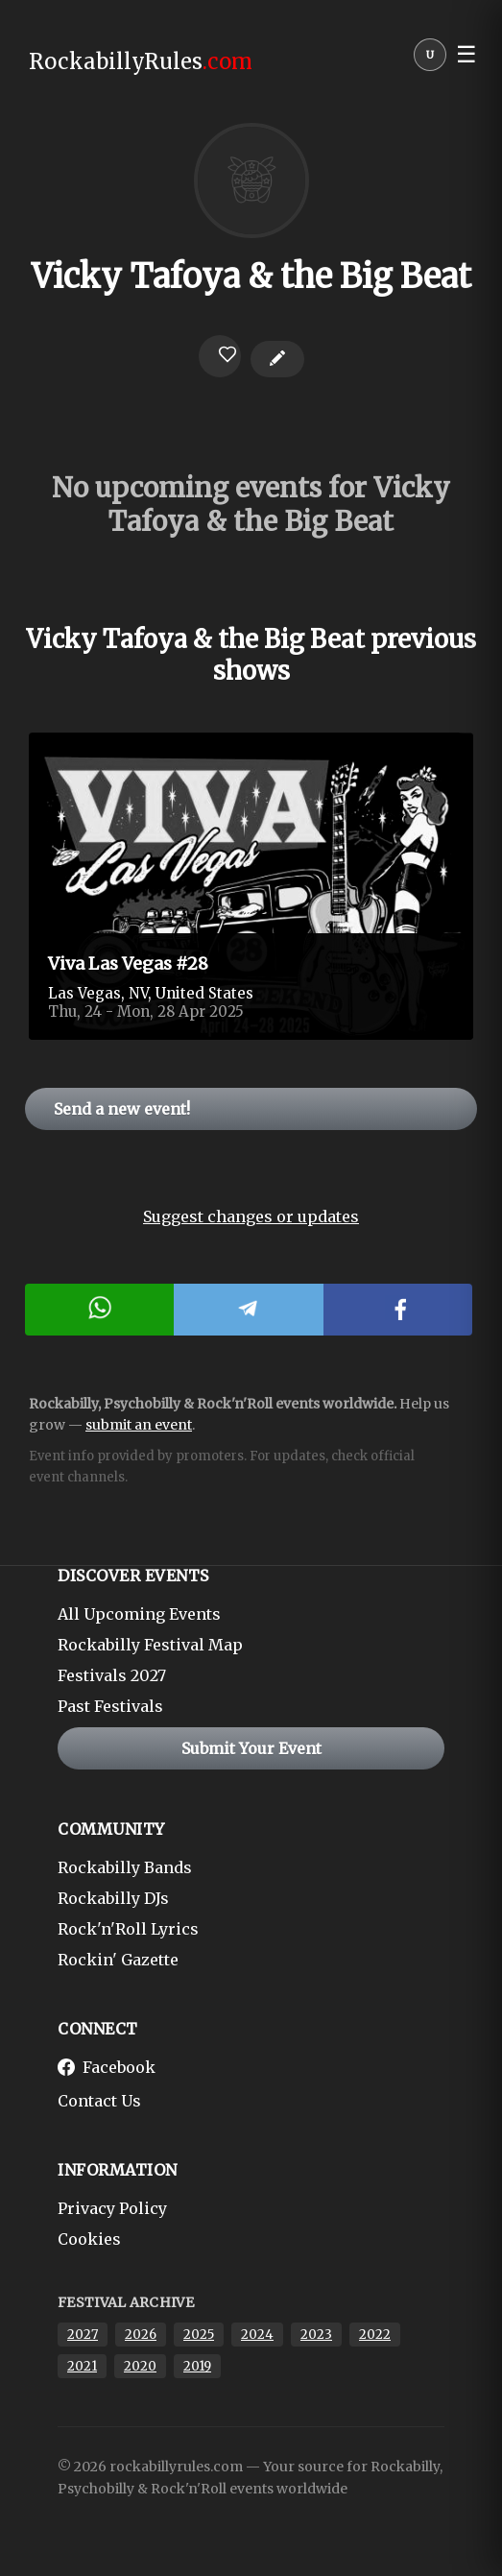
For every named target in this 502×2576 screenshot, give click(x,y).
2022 (375, 2334)
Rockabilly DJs (113, 1898)
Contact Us (99, 2100)
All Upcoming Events (139, 1614)
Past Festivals (110, 1706)
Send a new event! (122, 1109)
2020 (140, 2366)
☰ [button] (466, 54)
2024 (257, 2334)
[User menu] (430, 59)
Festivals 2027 (112, 1675)
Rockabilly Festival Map (150, 1644)
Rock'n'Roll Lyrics (128, 1928)
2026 (140, 2334)
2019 (197, 2366)
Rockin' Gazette (118, 1959)
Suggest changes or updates (251, 1216)
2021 (82, 2366)
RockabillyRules (140, 61)
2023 (316, 2334)
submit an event (138, 1424)
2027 (82, 2334)
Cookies (89, 2239)
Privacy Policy (112, 2208)
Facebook (106, 2067)
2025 (198, 2334)
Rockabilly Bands (125, 1867)
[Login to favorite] (220, 356)
